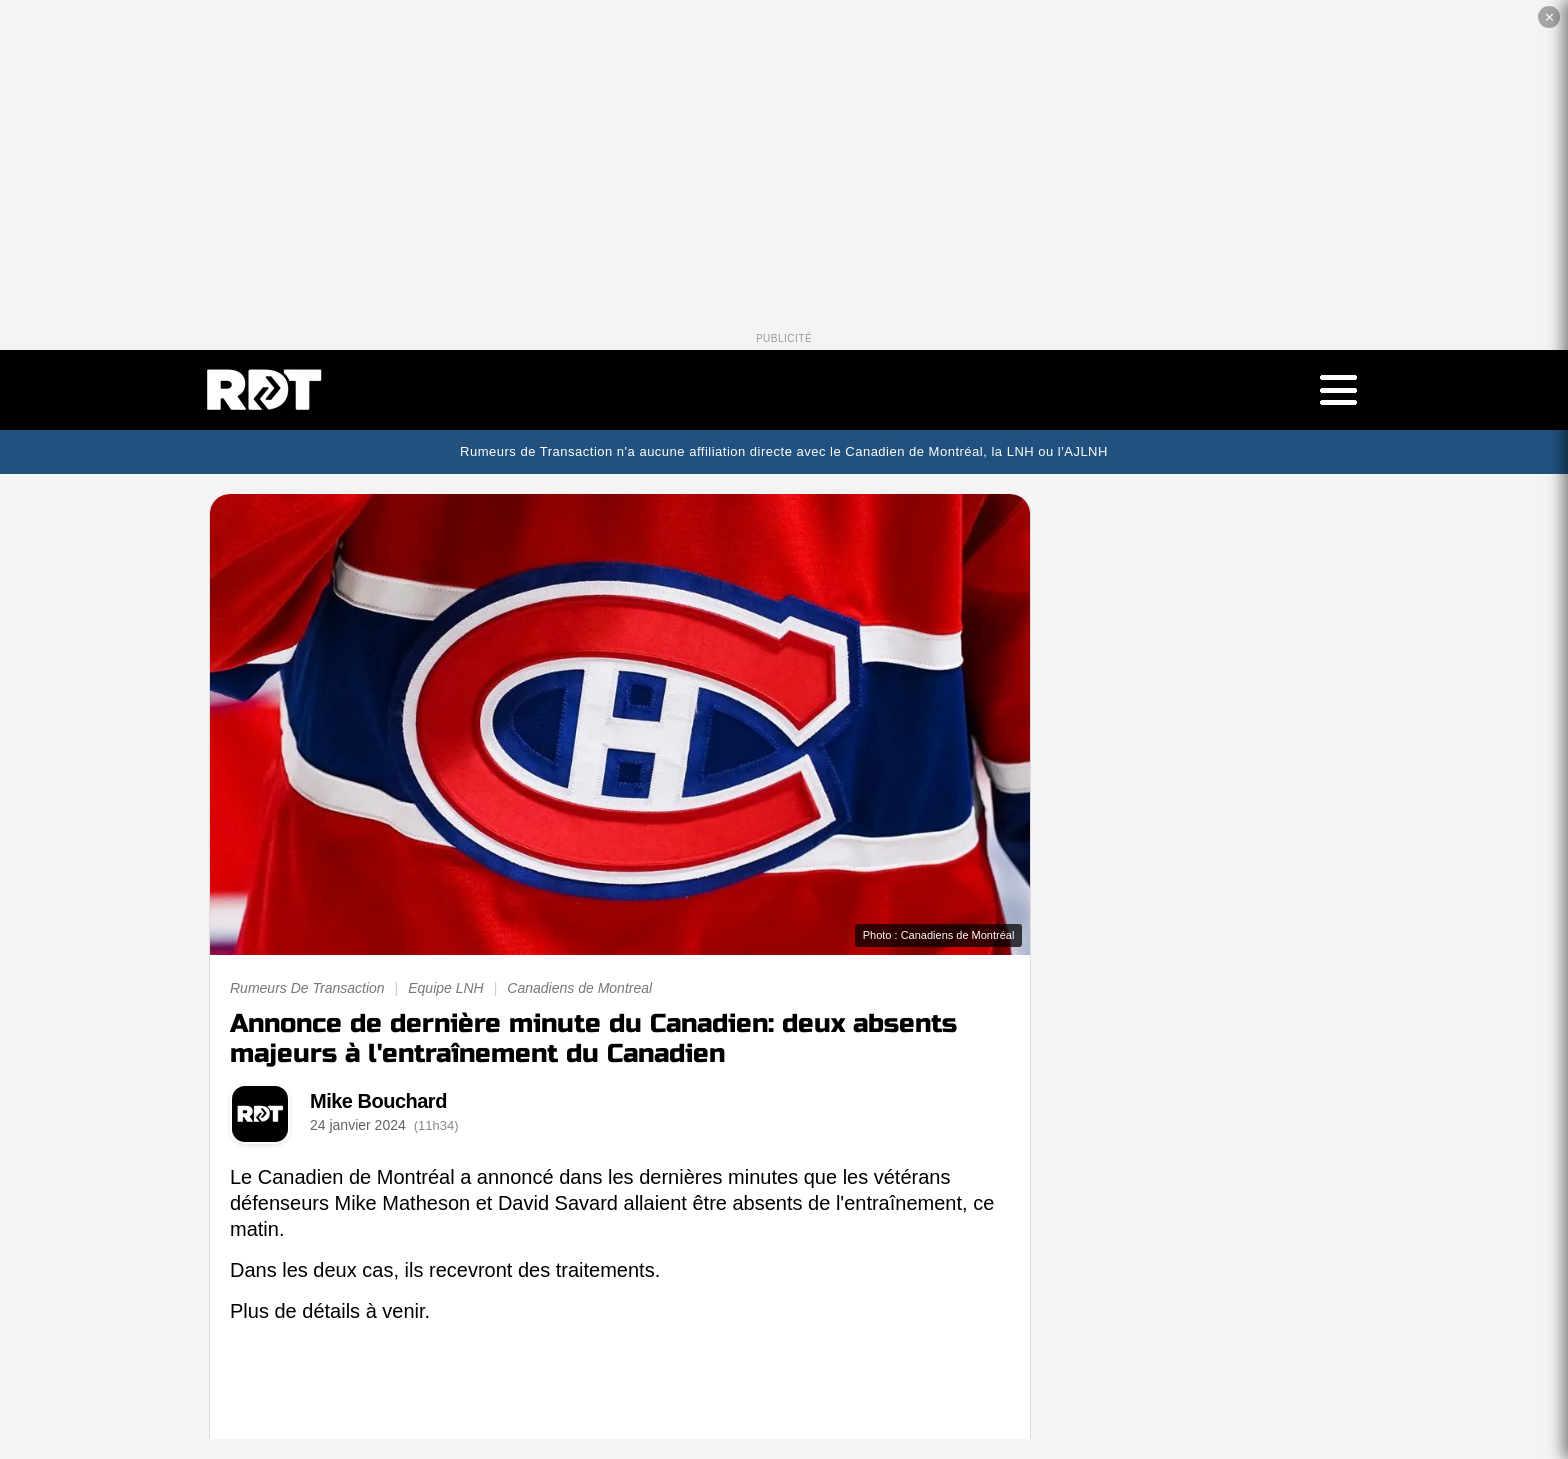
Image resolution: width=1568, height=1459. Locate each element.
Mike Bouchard (378, 1101)
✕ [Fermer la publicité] (1549, 17)
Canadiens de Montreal (579, 988)
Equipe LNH (446, 988)
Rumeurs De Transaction (307, 988)
